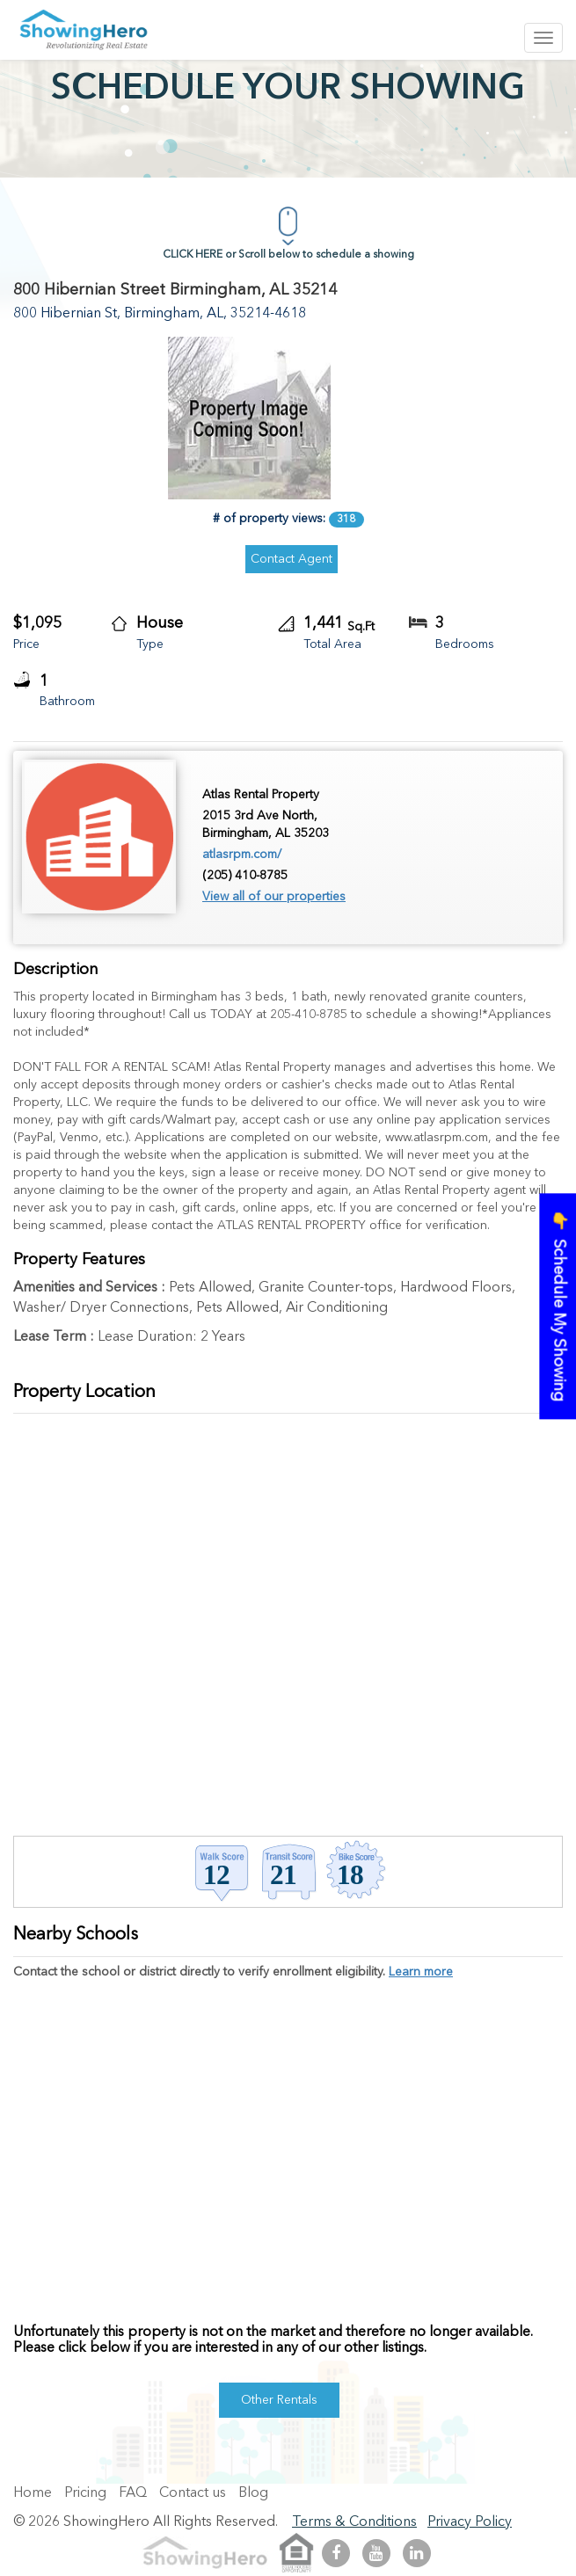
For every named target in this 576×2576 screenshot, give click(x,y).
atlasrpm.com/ (241, 854)
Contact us (192, 2493)
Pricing (85, 2493)
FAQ (133, 2493)
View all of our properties (274, 897)
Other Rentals (279, 2400)
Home (32, 2493)
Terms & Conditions (354, 2522)
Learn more (421, 1972)
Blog (253, 2493)
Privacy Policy (469, 2522)
